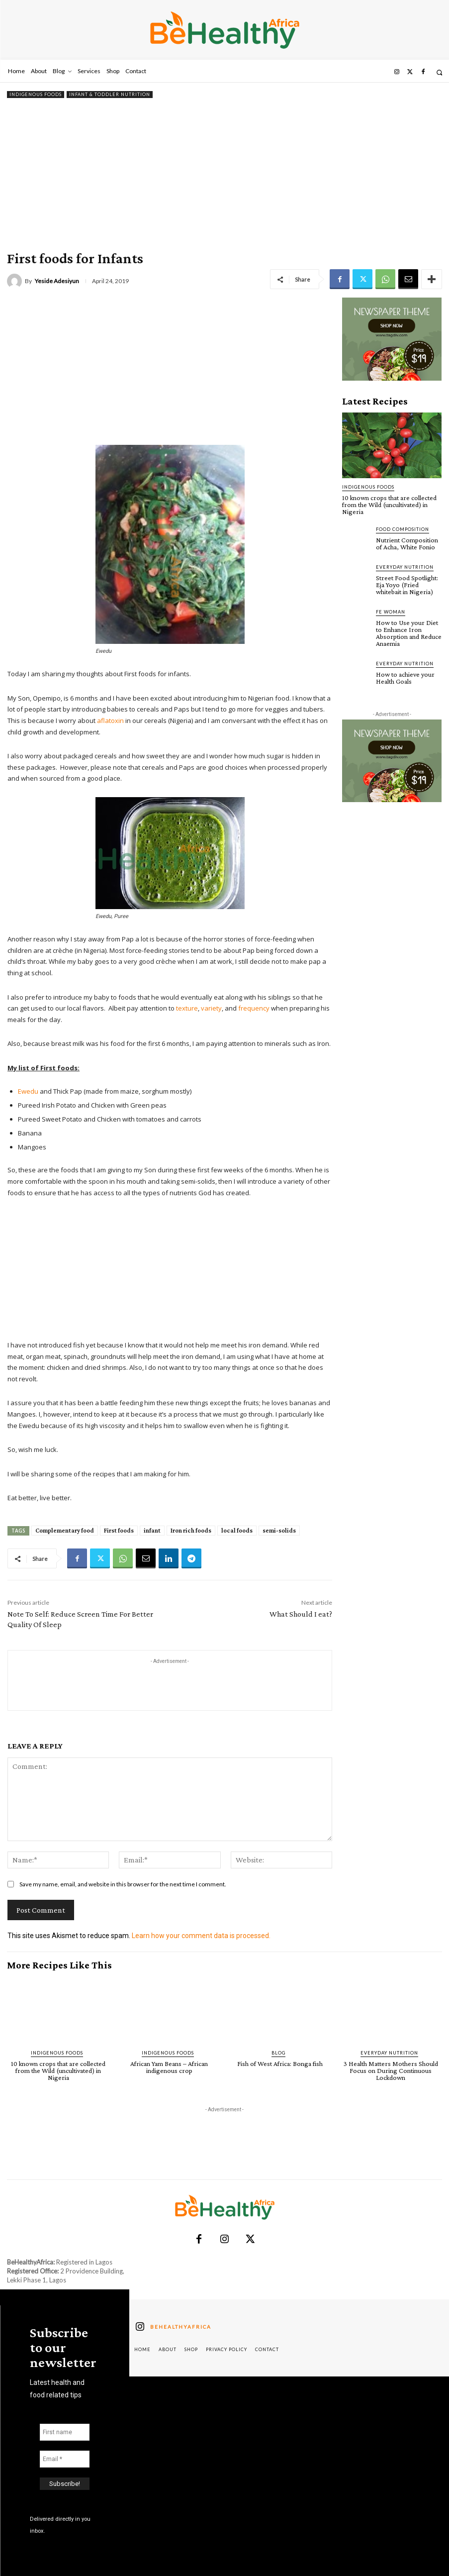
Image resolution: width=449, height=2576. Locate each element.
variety (211, 1008)
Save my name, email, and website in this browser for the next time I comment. (122, 1884)
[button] (439, 72)
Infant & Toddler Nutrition (110, 94)
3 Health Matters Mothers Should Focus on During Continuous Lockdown (391, 2070)
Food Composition (402, 529)
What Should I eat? (300, 1614)
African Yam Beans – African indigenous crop (169, 2067)
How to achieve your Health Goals (405, 677)
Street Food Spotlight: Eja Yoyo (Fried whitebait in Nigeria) (407, 585)
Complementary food (64, 1530)
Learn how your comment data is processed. (201, 1936)
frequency (253, 1008)
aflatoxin (110, 720)
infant (152, 1530)
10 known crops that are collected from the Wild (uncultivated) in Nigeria (389, 504)
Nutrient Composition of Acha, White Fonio (407, 543)
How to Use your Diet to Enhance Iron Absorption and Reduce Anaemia (409, 632)
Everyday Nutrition (405, 567)
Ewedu (28, 1091)
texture (187, 1008)
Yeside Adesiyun (57, 281)
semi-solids (279, 1530)
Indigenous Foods (35, 94)
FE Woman (390, 612)
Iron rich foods (191, 1530)
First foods (119, 1530)
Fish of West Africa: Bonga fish (280, 2063)
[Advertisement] (224, 175)
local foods (237, 1530)
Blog (278, 2053)
